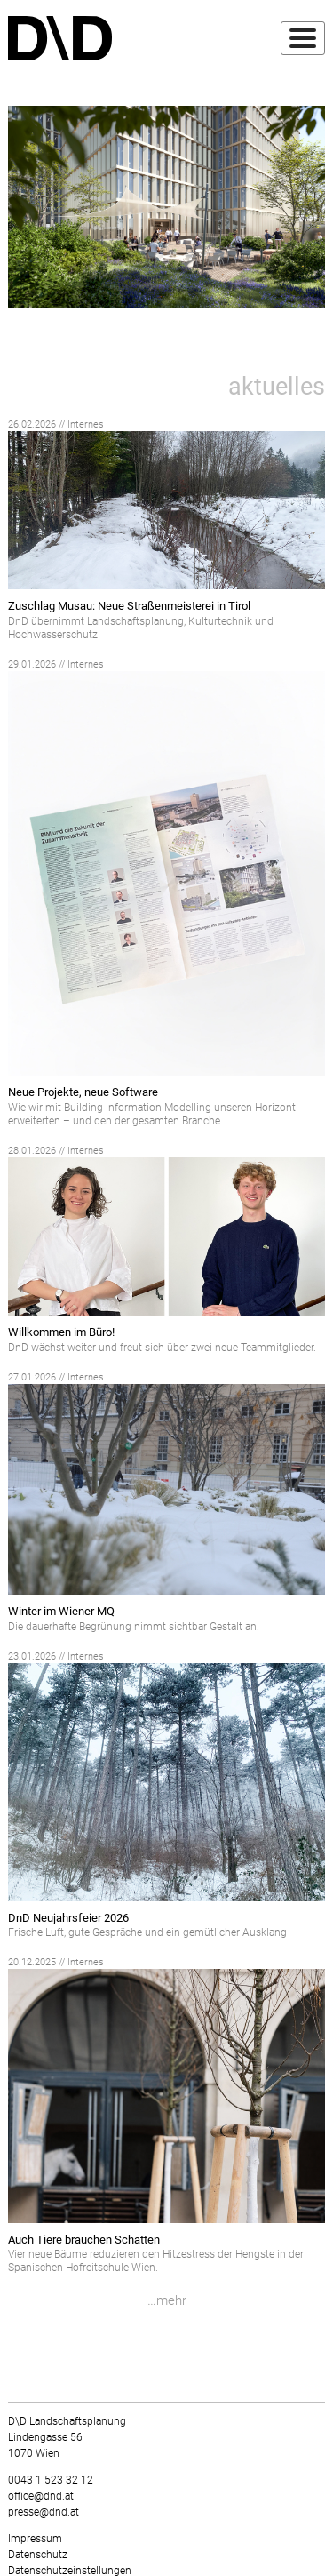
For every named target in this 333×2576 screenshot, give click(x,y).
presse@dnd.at (43, 2512)
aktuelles (276, 386)
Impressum (35, 2538)
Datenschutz (37, 2554)
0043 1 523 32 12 (50, 2480)
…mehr (166, 2300)
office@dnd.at (41, 2496)
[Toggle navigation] (303, 38)
